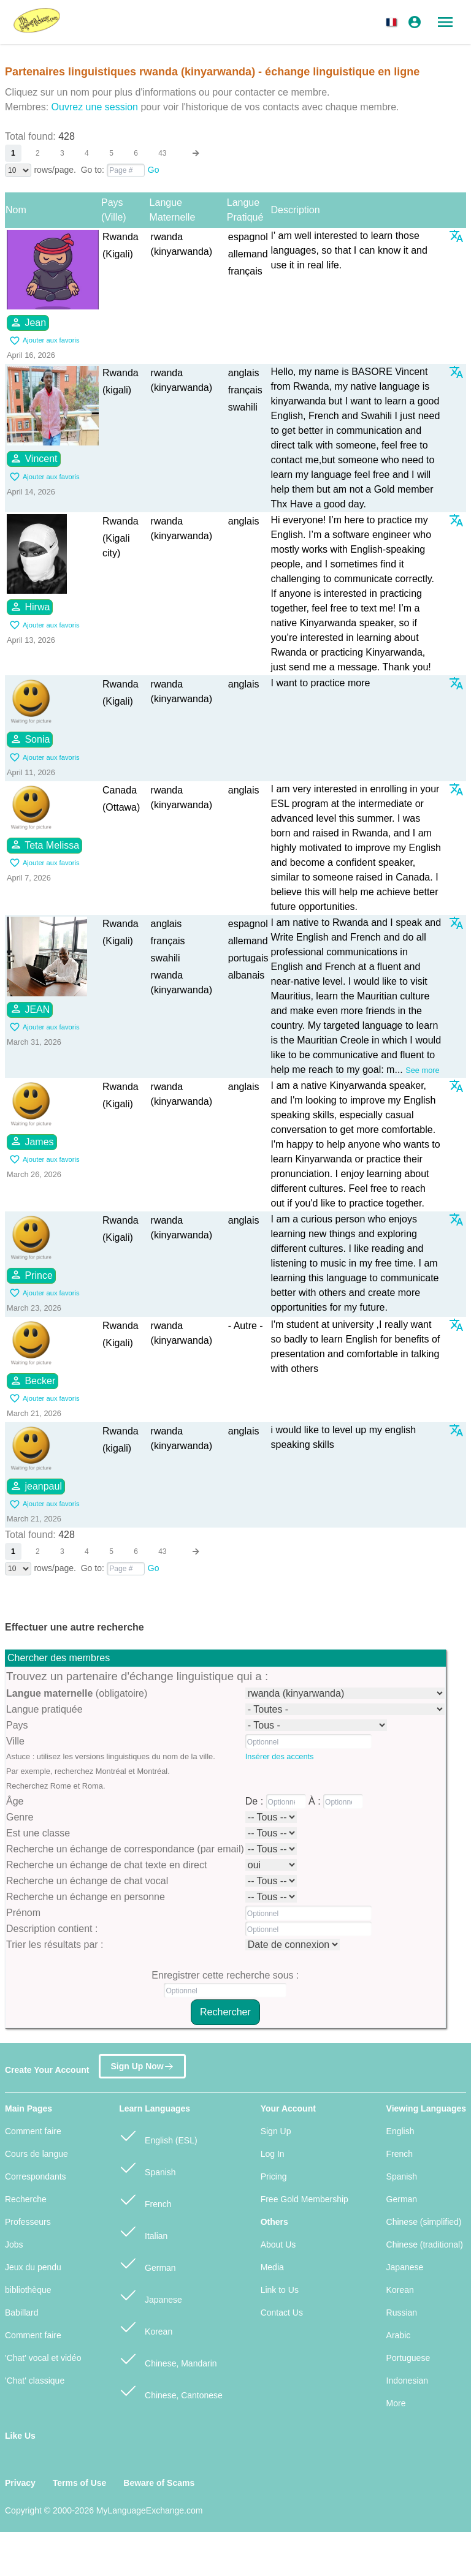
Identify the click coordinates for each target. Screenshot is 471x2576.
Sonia (30, 739)
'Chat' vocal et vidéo (43, 2358)
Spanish (147, 2167)
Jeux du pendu (33, 2267)
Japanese (150, 2294)
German (147, 2262)
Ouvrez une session (95, 107)
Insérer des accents (279, 1756)
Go (153, 170)
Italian (143, 2231)
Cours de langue (36, 2154)
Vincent (34, 458)
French (145, 2199)
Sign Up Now (142, 2064)
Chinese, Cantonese (171, 2390)
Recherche (26, 2199)
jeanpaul (36, 1486)
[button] (393, 22)
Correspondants (35, 2176)
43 (162, 153)
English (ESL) (158, 2135)
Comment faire (33, 2131)
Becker (32, 1380)
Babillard (21, 2312)
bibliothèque (28, 2290)
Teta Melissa (44, 844)
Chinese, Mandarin (167, 2358)
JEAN (30, 1008)
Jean (28, 322)
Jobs (14, 2244)
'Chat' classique (34, 2380)
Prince (31, 1274)
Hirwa (30, 606)
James (32, 1141)
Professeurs (28, 2222)
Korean (145, 2326)
